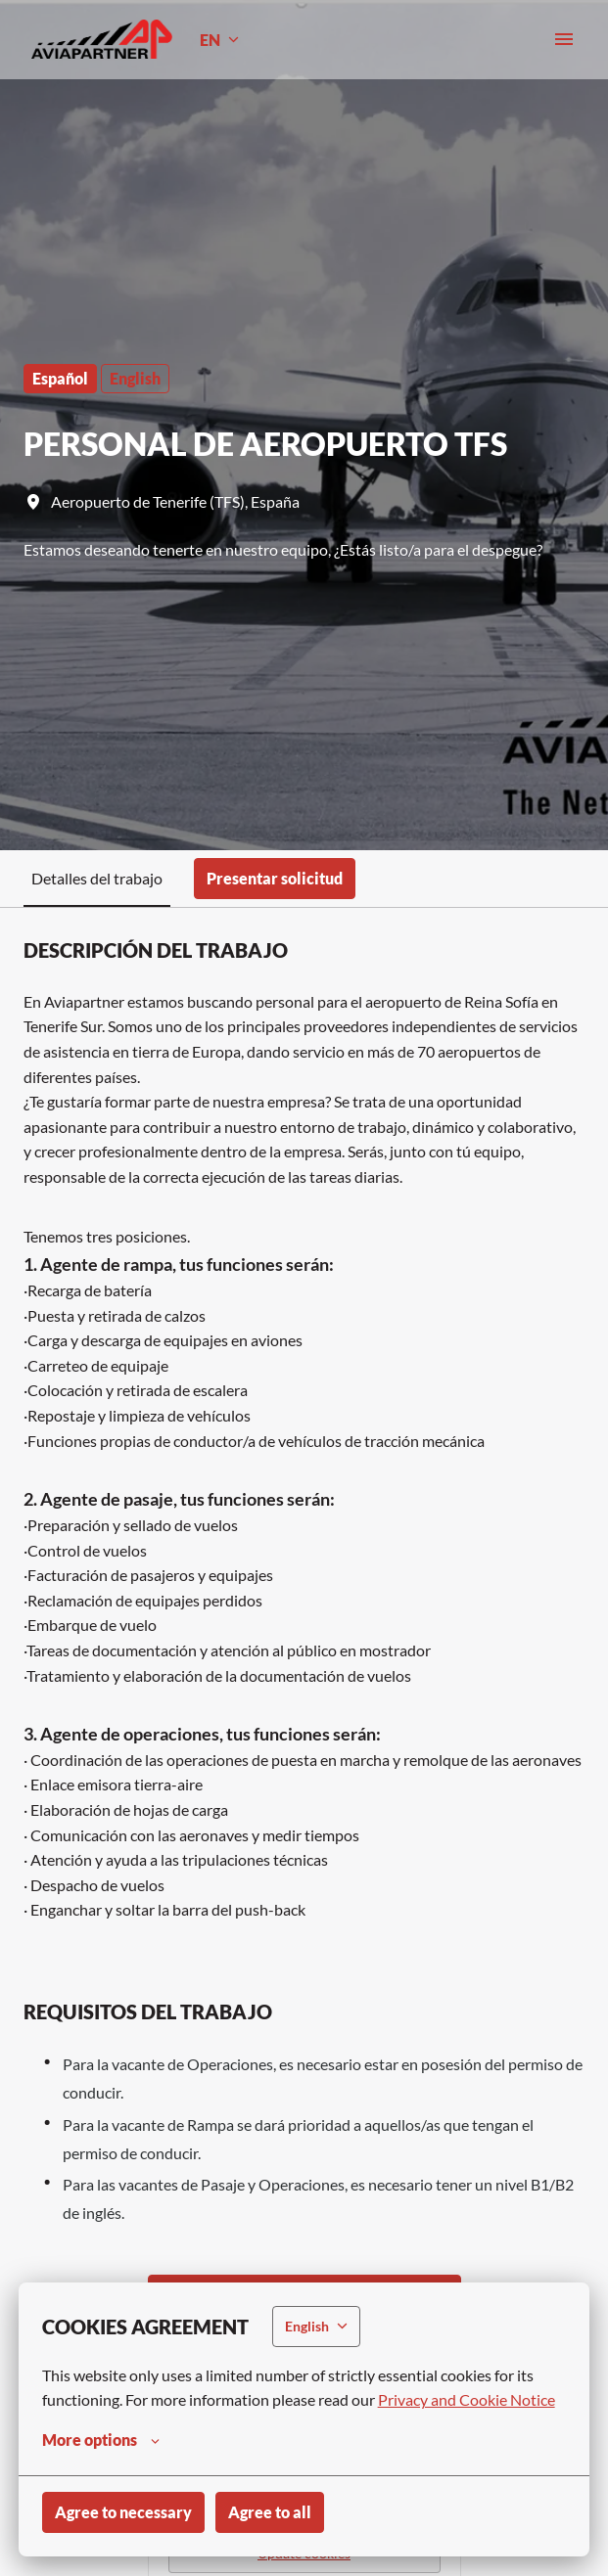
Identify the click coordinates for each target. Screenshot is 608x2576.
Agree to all (269, 2512)
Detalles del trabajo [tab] (97, 878)
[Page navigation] (564, 39)
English (135, 378)
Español (60, 378)
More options (101, 2440)
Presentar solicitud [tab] (275, 878)
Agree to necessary (123, 2512)
